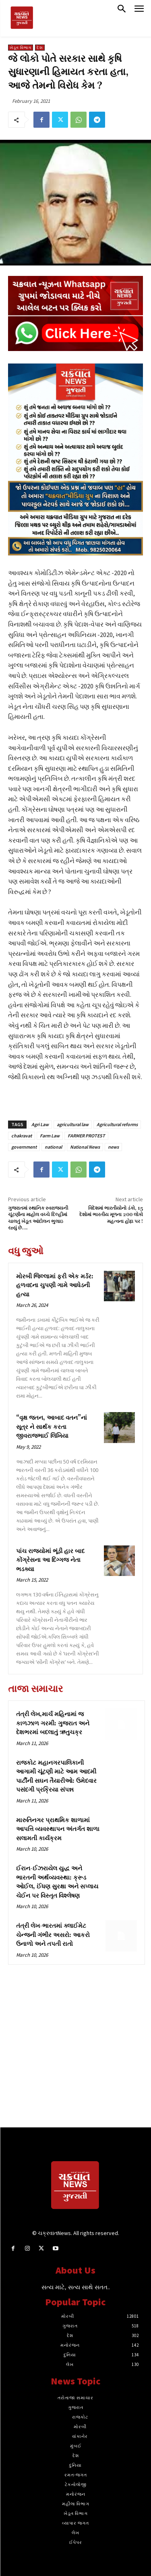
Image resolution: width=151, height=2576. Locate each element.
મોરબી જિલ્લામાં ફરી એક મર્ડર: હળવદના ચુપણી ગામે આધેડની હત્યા (54, 1285)
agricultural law (73, 1124)
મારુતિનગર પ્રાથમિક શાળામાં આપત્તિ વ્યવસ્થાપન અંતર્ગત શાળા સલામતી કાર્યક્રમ (57, 1829)
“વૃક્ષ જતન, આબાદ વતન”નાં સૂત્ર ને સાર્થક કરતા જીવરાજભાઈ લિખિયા (51, 1427)
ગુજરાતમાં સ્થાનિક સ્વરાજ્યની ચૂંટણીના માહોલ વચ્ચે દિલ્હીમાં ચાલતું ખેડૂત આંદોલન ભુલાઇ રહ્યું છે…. (38, 1218)
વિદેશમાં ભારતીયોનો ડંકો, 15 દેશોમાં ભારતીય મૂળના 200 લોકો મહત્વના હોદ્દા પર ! (111, 1215)
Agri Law (40, 1124)
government (24, 1147)
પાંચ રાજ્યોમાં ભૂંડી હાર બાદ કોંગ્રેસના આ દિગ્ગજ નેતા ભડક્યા (50, 1560)
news (113, 1147)
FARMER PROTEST (86, 1136)
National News (85, 1147)
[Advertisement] (75, 2052)
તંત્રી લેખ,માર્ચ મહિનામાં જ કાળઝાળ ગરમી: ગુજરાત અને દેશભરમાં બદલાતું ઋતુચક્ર (52, 1723)
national (53, 1147)
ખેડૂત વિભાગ (20, 48)
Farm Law (50, 1136)
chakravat (21, 1136)
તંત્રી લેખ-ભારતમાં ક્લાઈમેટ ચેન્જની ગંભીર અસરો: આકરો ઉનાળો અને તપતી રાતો (53, 1935)
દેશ (40, 48)
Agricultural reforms (117, 1124)
